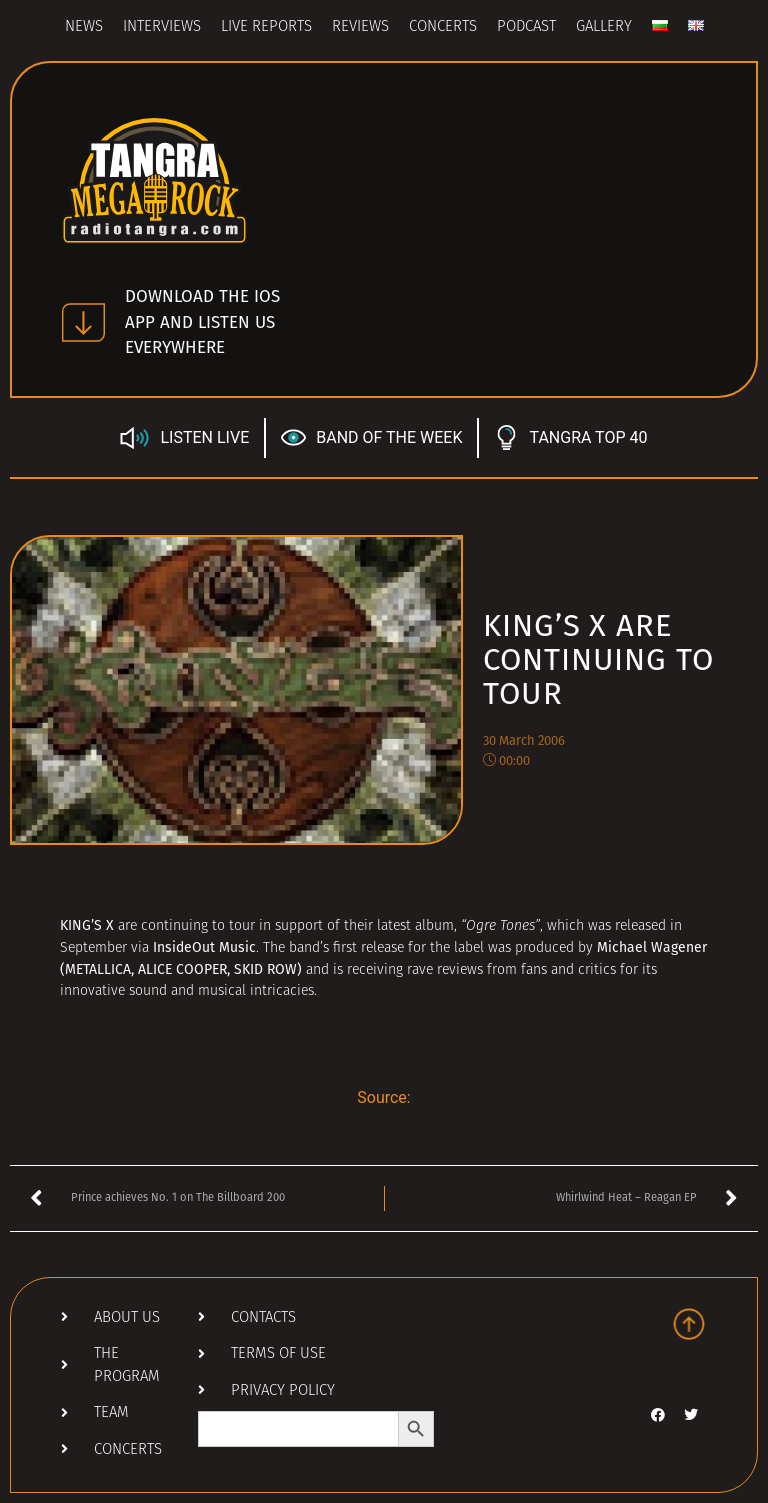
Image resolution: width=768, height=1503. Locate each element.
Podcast (526, 27)
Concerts (443, 27)
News (84, 27)
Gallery (604, 27)
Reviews (360, 27)
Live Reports (266, 27)
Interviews (162, 27)
